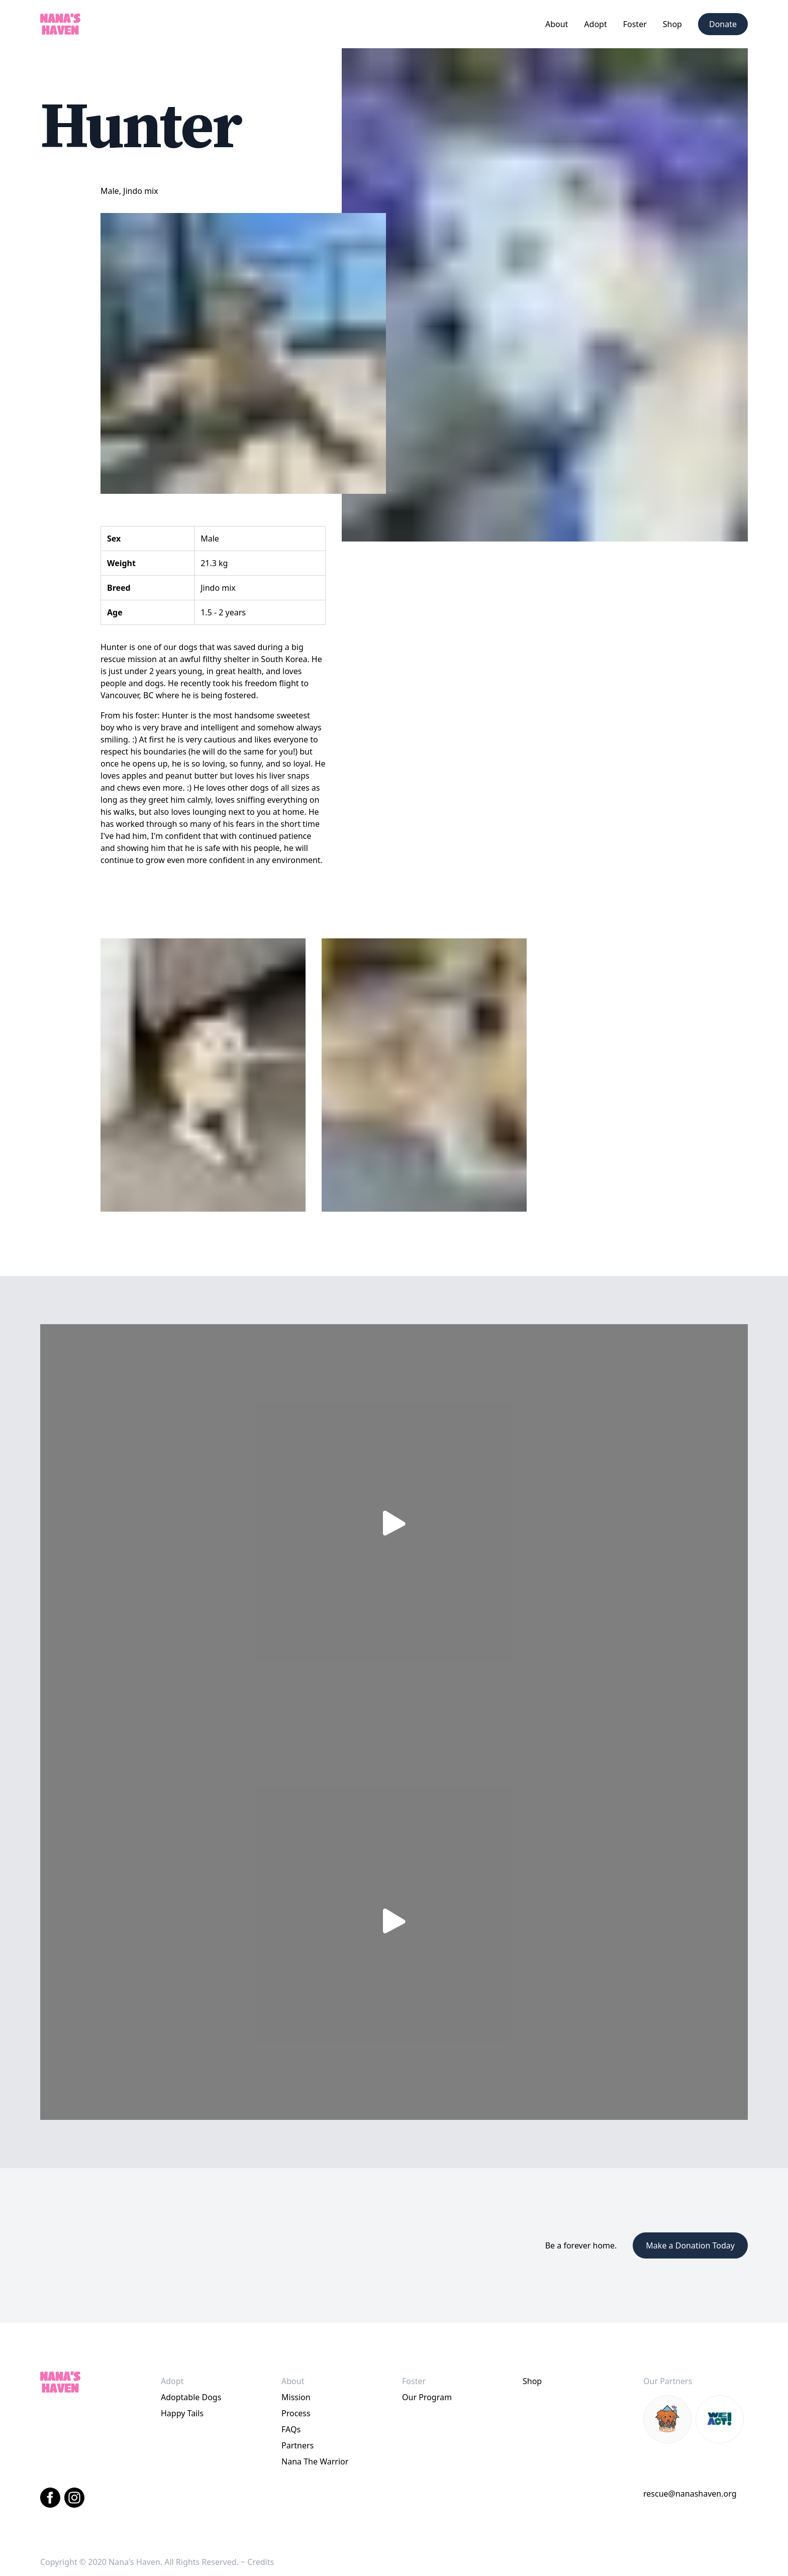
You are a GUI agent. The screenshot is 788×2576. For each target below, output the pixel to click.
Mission (296, 2397)
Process (296, 2413)
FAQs (291, 2429)
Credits (260, 2561)
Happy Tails (182, 2413)
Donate (723, 24)
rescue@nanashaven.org (690, 2493)
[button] (556, 24)
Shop (672, 24)
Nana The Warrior (314, 2461)
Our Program (427, 2397)
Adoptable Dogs (191, 2397)
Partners (297, 2445)
